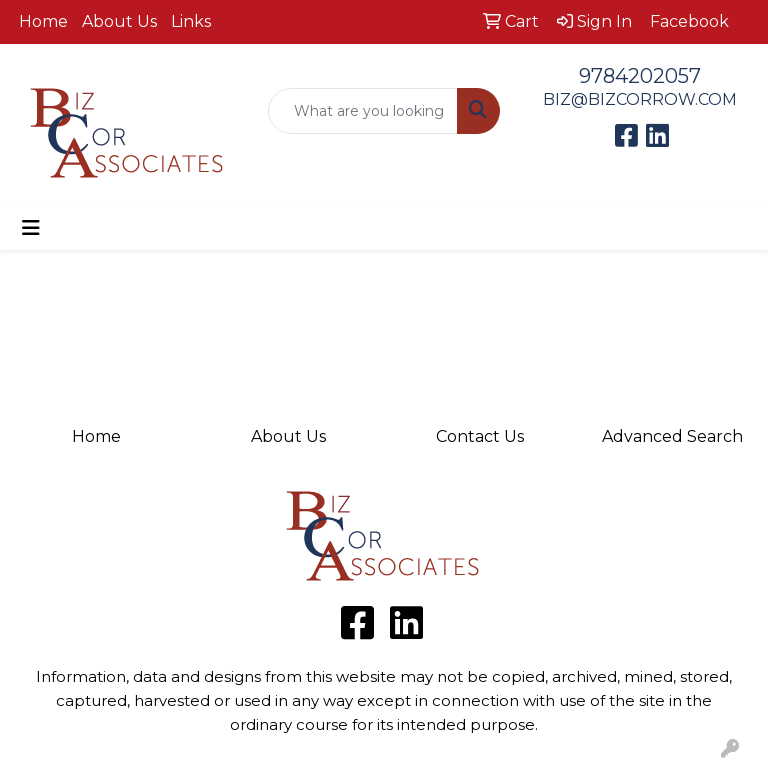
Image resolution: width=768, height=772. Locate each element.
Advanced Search (672, 436)
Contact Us (480, 436)
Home (43, 21)
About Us (119, 21)
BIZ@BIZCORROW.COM (640, 99)
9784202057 (640, 76)
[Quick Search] (363, 111)
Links (191, 21)
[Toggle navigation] (31, 228)
